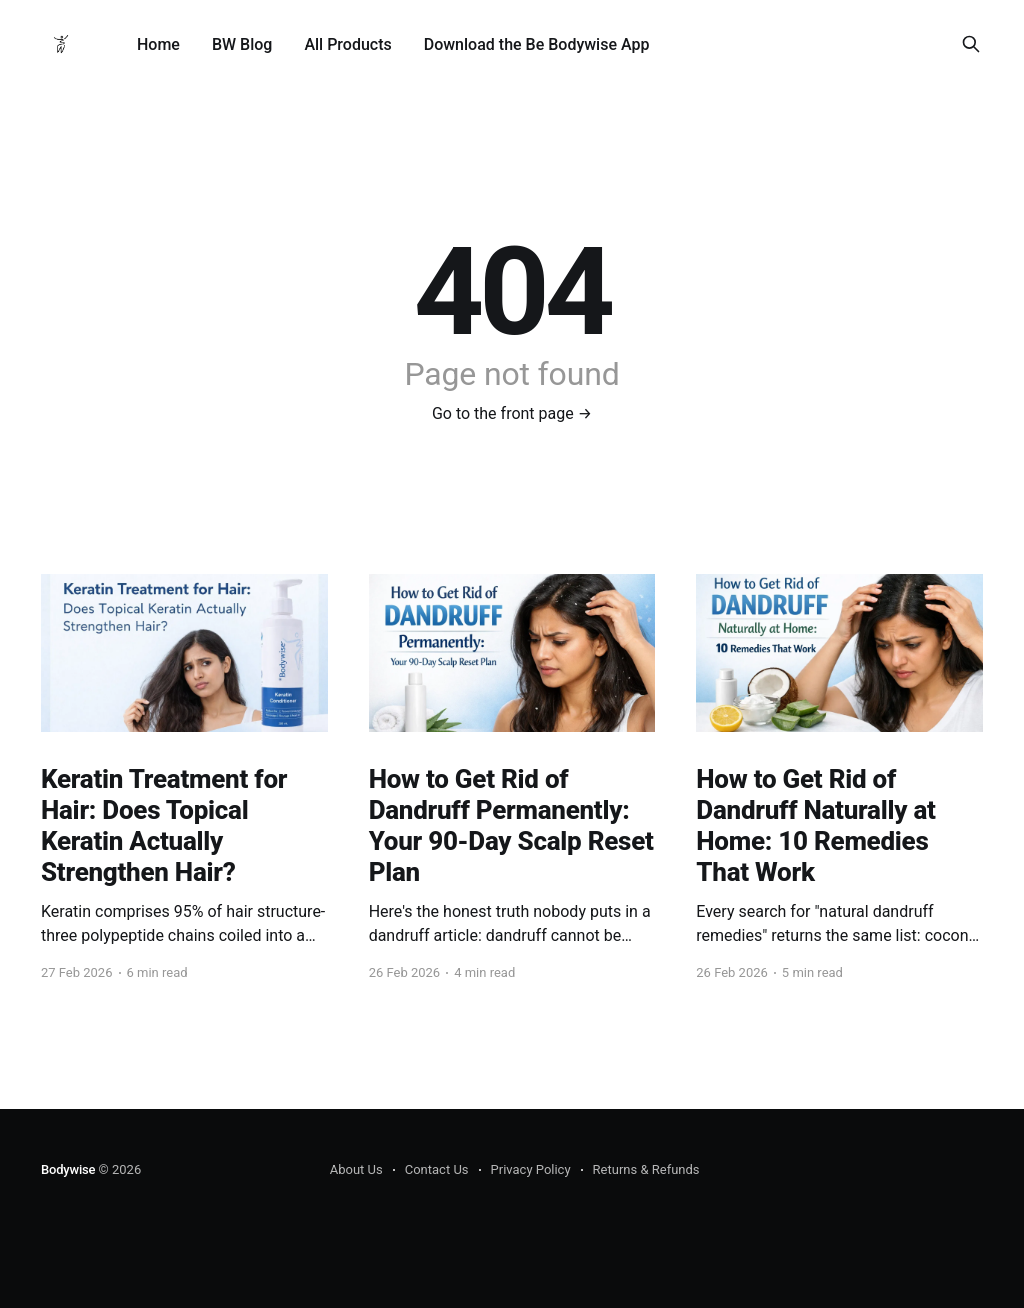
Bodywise (68, 1169)
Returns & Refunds (646, 1169)
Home (158, 44)
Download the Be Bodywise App (537, 44)
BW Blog (242, 44)
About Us (356, 1169)
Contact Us (437, 1169)
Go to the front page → (512, 413)
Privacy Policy (531, 1169)
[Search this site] (971, 44)
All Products (347, 44)
